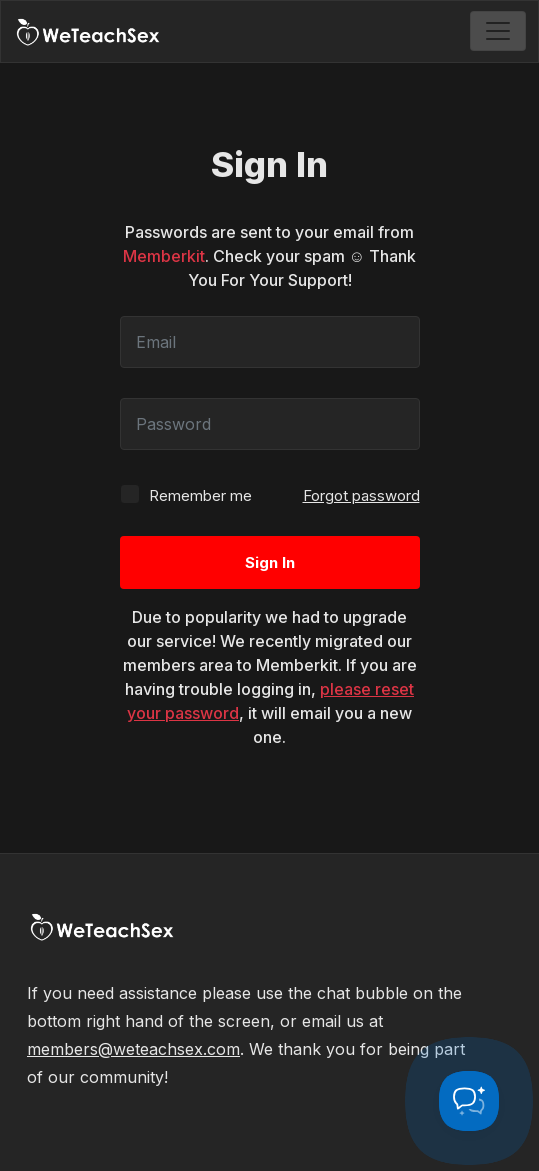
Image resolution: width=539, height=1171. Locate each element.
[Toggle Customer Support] (469, 1101)
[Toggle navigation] (498, 31)
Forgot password (361, 495)
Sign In (270, 562)
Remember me (186, 494)
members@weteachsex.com (133, 1049)
